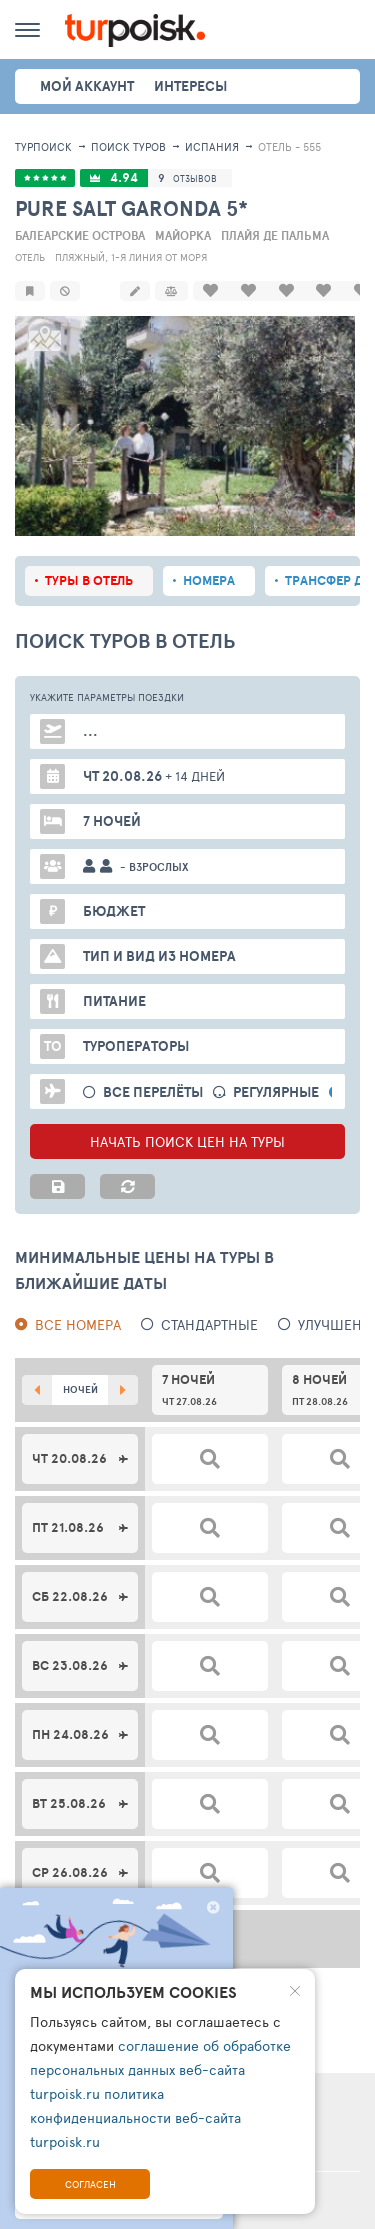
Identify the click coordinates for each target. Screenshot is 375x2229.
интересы (190, 86)
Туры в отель (89, 578)
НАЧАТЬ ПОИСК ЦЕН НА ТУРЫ (187, 1139)
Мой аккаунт (87, 86)
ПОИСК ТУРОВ (128, 146)
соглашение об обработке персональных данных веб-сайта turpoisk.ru (160, 2069)
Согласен (90, 2184)
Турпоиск (43, 146)
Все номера (78, 1322)
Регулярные (276, 1090)
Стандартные (209, 1322)
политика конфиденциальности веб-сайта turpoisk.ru (135, 2117)
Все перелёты (153, 1090)
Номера (209, 578)
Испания (212, 146)
